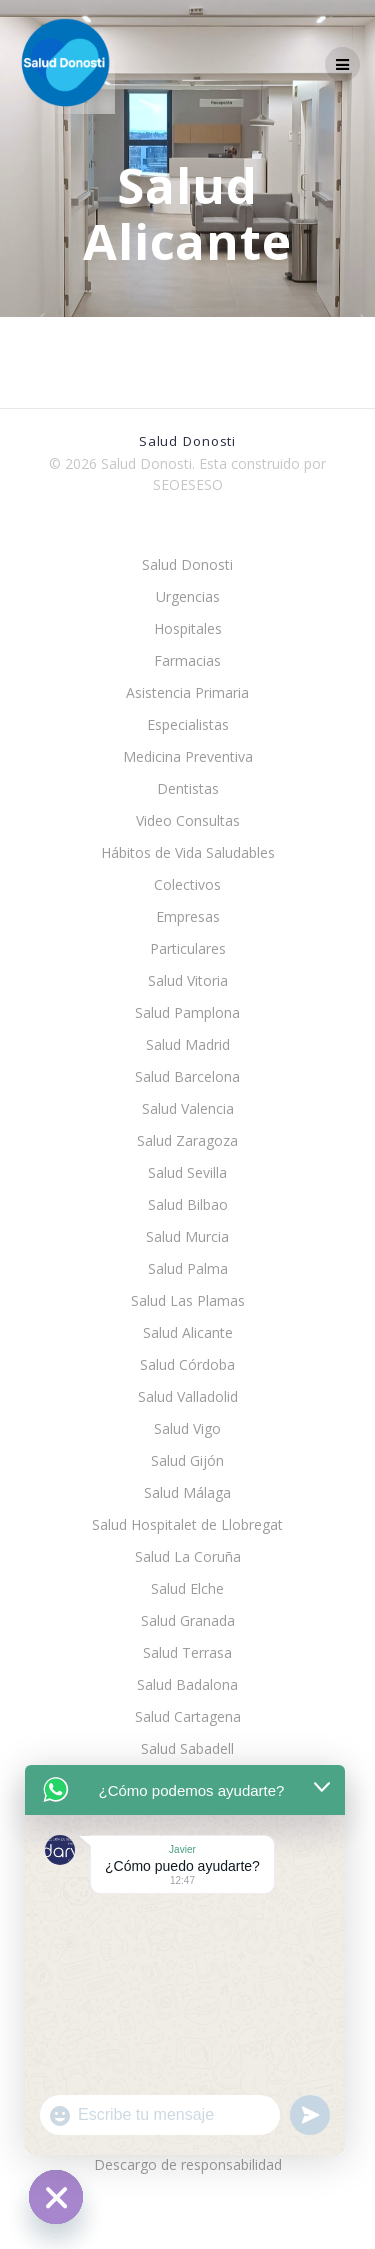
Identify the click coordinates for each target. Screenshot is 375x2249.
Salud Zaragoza (187, 1140)
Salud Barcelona (187, 1076)
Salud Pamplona (187, 1012)
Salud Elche (187, 1588)
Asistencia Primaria (187, 692)
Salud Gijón (187, 1460)
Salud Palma (188, 1268)
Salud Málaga (187, 1492)
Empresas (188, 916)
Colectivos (187, 884)
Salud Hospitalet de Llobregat (187, 1524)
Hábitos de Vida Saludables (188, 852)
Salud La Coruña (188, 1556)
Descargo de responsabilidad (188, 2164)
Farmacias (187, 660)
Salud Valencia (188, 1108)
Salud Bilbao (188, 1204)
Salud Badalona (187, 1684)
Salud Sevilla (187, 1172)
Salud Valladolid (188, 1396)
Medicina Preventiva (188, 756)
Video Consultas (188, 820)
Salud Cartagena (188, 1716)
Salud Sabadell (187, 1748)
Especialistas (188, 724)
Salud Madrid (188, 1044)
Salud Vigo (187, 1428)
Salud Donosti (187, 564)
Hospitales (188, 628)
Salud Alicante (188, 1332)
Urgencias (188, 596)
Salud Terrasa (187, 1652)
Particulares (188, 948)
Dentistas (188, 788)
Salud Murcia (187, 1236)
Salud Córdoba (187, 1364)
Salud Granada (188, 1620)
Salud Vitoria (188, 980)
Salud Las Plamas (188, 1300)
